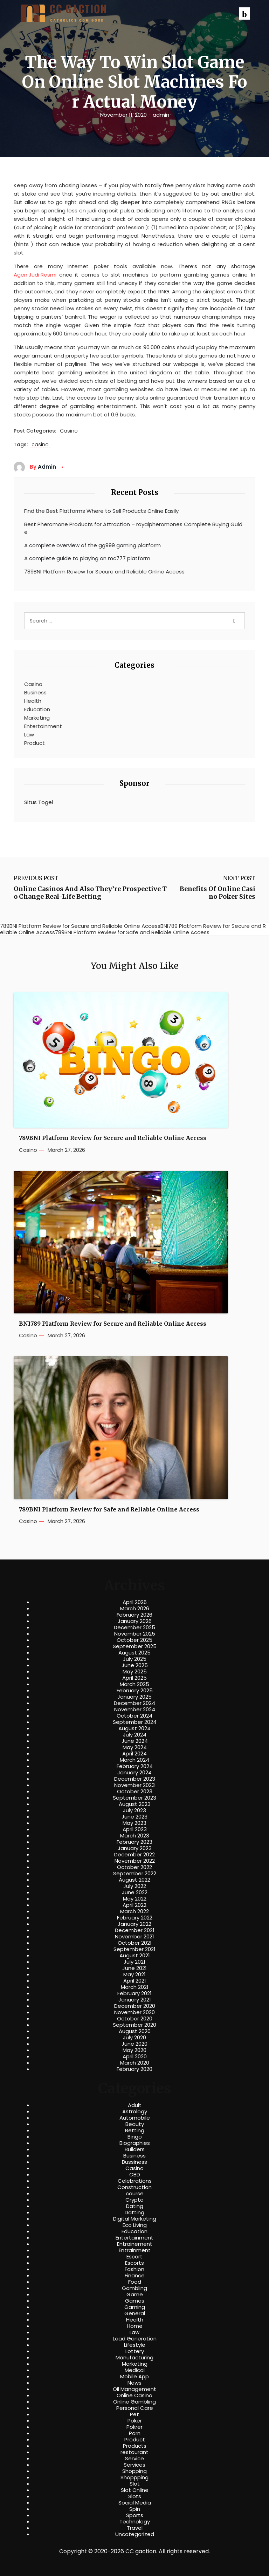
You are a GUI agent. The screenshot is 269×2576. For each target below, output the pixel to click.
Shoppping (134, 2477)
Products (134, 2446)
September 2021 (134, 1949)
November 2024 (134, 1709)
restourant (134, 2452)
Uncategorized (134, 2534)
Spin (134, 2509)
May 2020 (134, 2050)
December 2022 (134, 1854)
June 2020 (134, 2044)
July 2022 (134, 1886)
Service (134, 2458)
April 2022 (134, 1905)
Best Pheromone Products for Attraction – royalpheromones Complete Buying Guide (133, 528)
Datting (134, 2212)
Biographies (134, 2143)
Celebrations (135, 2181)
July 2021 (134, 1962)
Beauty (134, 2124)
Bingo (134, 2137)
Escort (134, 2257)
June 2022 (134, 1892)
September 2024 (135, 1722)
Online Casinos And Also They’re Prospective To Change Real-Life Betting (90, 892)
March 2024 (134, 1760)
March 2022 (134, 1911)
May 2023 (134, 1823)
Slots (134, 2496)
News (134, 2383)
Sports (134, 2515)
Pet (134, 2414)
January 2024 (134, 1772)
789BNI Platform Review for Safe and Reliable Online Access (109, 1509)
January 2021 (134, 2000)
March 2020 (134, 2063)
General (134, 2313)
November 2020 (134, 2012)
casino (40, 445)
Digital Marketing (134, 2219)
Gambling (134, 2288)
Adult (135, 2105)
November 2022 (135, 1861)
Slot (135, 2484)
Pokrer (134, 2427)
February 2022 (134, 1918)
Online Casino (134, 2395)
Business (35, 692)
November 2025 (134, 1634)
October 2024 (134, 1716)
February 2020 (134, 2069)
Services (134, 2465)
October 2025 (134, 1640)
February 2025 (135, 1690)
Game (134, 2294)
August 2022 (134, 1880)
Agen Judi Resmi (35, 274)
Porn (134, 2433)
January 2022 (134, 1924)
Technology (134, 2522)
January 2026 (135, 1621)
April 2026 (135, 1602)
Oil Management (134, 2389)
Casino (69, 431)
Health (32, 701)
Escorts (134, 2263)
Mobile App (134, 2376)
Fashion (134, 2269)
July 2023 (134, 1810)
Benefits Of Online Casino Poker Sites (217, 892)
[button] (244, 13)
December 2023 (134, 1779)
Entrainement (134, 2244)
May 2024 (135, 1747)
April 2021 (134, 1981)
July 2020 (134, 2037)
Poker (134, 2421)
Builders (135, 2149)
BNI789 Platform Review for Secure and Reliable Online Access (112, 1323)
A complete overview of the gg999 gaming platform (92, 545)
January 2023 (135, 1848)
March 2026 (134, 1608)
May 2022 (134, 1899)
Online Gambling (134, 2402)
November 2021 (134, 1936)
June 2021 (134, 1968)
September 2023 (134, 1798)
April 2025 (134, 1678)
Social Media (134, 2503)
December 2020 (134, 2006)
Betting (134, 2130)
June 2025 (135, 1665)
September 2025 (135, 1646)
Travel (135, 2528)
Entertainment (43, 726)
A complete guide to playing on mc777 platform (87, 558)
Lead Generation (135, 2339)
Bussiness (134, 2162)
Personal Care (134, 2408)
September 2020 (134, 2025)
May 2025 (135, 1671)
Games (134, 2301)
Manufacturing (134, 2357)
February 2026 (134, 1615)
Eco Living (135, 2225)
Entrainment (135, 2250)
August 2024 (134, 1728)
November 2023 (134, 1785)
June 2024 (135, 1741)
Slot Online (135, 2490)
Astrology (134, 2111)
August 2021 (134, 1955)
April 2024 (134, 1754)
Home (135, 2326)
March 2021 (135, 1987)
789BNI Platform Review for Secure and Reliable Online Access (104, 571)
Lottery (134, 2351)
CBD (134, 2174)
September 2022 (134, 1873)
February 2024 (135, 1766)
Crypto (134, 2200)
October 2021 (135, 1943)
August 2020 (135, 2031)
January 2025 (134, 1697)
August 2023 (135, 1804)
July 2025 (134, 1659)
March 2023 (134, 1836)
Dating (134, 2206)
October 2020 (134, 2019)
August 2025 (134, 1653)
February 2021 (134, 1993)
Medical (135, 2370)
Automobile (134, 2118)
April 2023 (135, 1829)
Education (37, 709)
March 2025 (134, 1684)
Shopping (134, 2471)
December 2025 (134, 1627)
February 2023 (134, 1842)
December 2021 (134, 1930)
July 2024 (134, 1735)
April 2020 (135, 2056)
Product (34, 743)
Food (134, 2282)
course (135, 2193)
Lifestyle (134, 2345)
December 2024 (134, 1703)
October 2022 (134, 1867)
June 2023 (134, 1817)
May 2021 (134, 1974)
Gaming (134, 2307)
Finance (135, 2275)
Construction (134, 2187)
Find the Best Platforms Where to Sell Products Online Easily (101, 511)
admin (161, 115)
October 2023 (134, 1791)
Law (29, 734)
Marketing (37, 717)
